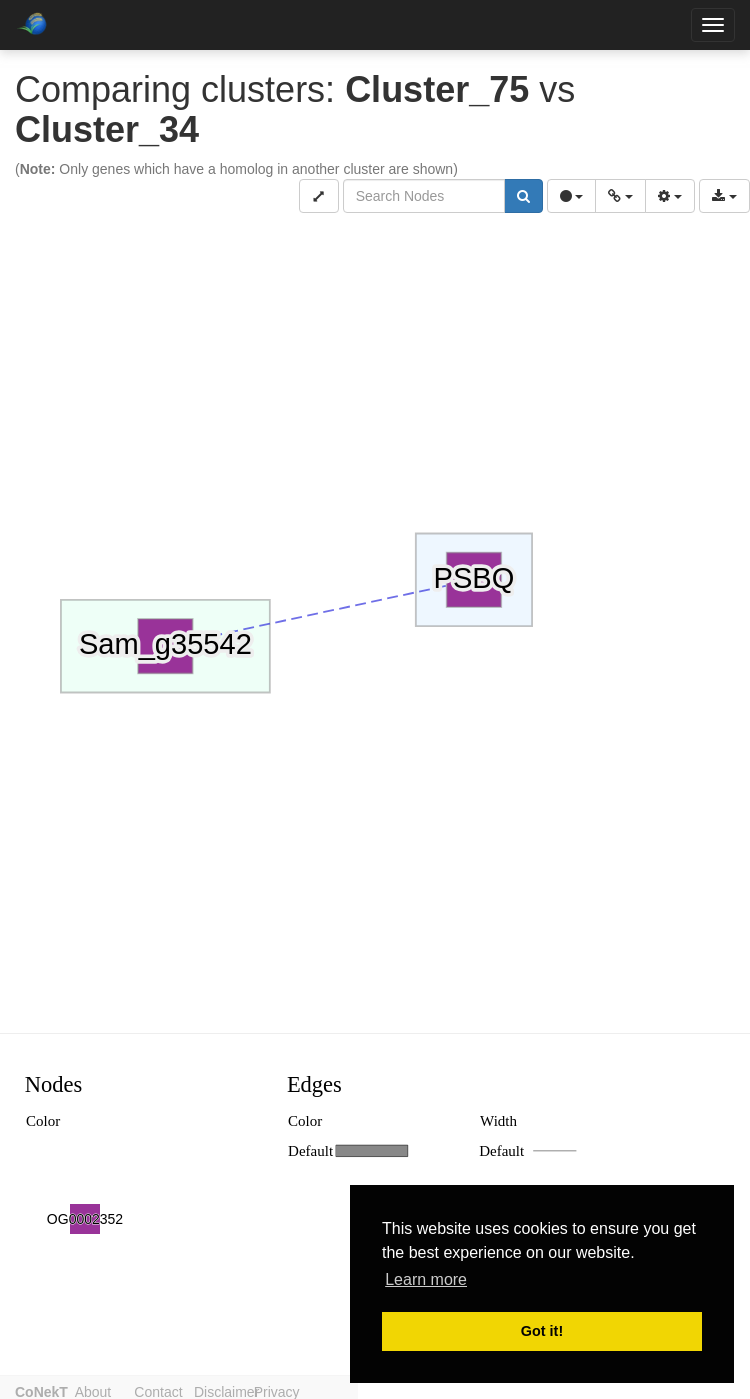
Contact (173, 1390)
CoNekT (41, 1390)
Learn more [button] (426, 1279)
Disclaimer (248, 1390)
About (100, 1390)
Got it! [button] (542, 1331)
